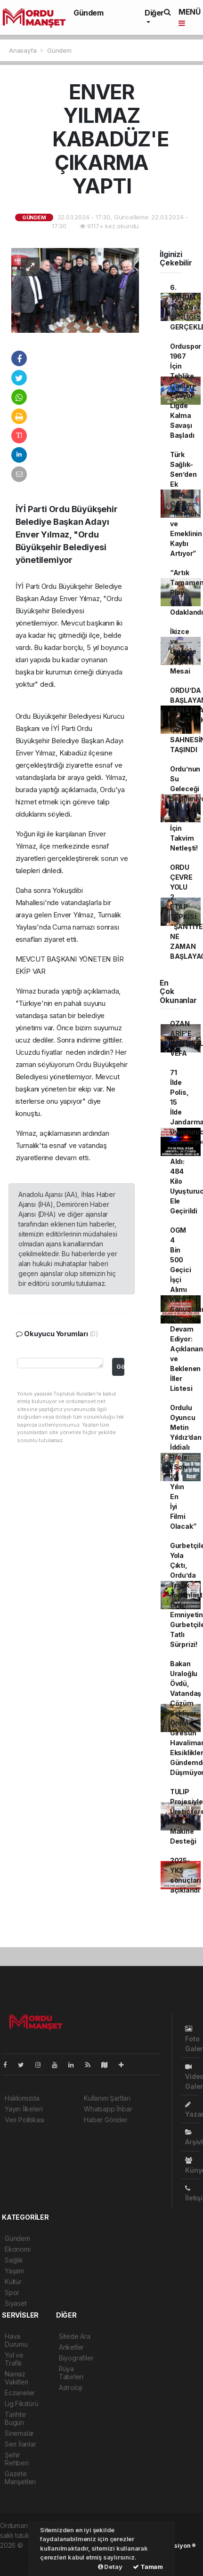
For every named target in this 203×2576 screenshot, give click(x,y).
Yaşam (14, 2271)
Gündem (88, 12)
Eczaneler (20, 2393)
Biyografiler (76, 2358)
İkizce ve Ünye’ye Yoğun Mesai (183, 651)
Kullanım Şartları (107, 2098)
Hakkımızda (22, 2098)
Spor (12, 2292)
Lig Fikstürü (22, 2403)
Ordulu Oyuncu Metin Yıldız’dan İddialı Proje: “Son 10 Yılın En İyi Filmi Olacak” (186, 1467)
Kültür (13, 2282)
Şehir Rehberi (17, 2459)
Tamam (148, 2566)
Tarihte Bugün (15, 2418)
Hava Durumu (16, 2340)
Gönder (120, 1366)
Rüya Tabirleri (71, 2373)
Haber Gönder (106, 2120)
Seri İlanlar (20, 2444)
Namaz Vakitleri (16, 2378)
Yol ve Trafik (14, 2359)
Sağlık (14, 2260)
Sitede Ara (74, 2336)
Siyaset (16, 2303)
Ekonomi (18, 2249)
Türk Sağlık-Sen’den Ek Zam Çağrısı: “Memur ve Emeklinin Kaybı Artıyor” (186, 503)
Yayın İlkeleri (23, 2109)
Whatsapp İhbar (108, 2109)
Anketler (71, 2347)
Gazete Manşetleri (20, 2478)
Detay (110, 2566)
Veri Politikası (24, 2120)
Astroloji (70, 2387)
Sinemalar (19, 2433)
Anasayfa (23, 50)
